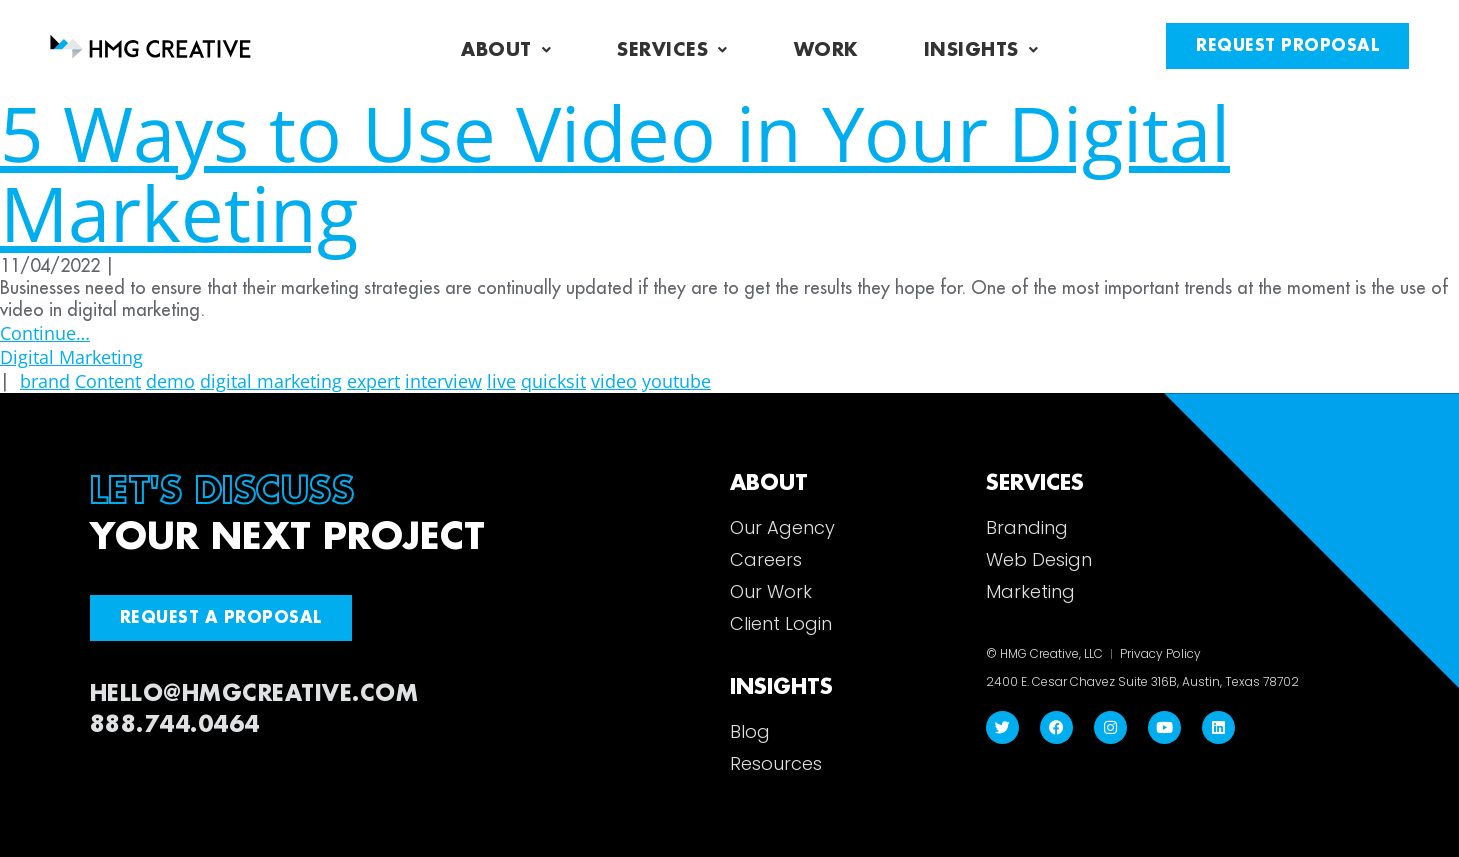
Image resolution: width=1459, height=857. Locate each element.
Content (108, 381)
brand (45, 381)
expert (373, 381)
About (506, 50)
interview (443, 381)
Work (826, 50)
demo (170, 381)
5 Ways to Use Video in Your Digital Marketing (615, 172)
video (614, 381)
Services (672, 50)
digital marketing (271, 381)
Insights (981, 50)
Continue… (45, 333)
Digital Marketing (71, 357)
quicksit (553, 381)
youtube (676, 381)
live (501, 381)
